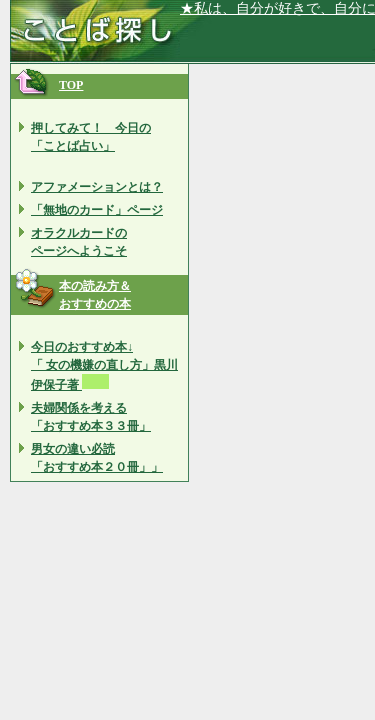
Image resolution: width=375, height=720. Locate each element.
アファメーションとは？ (97, 187)
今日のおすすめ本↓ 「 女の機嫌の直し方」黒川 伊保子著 (104, 366)
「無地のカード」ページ (97, 210)
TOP (71, 85)
